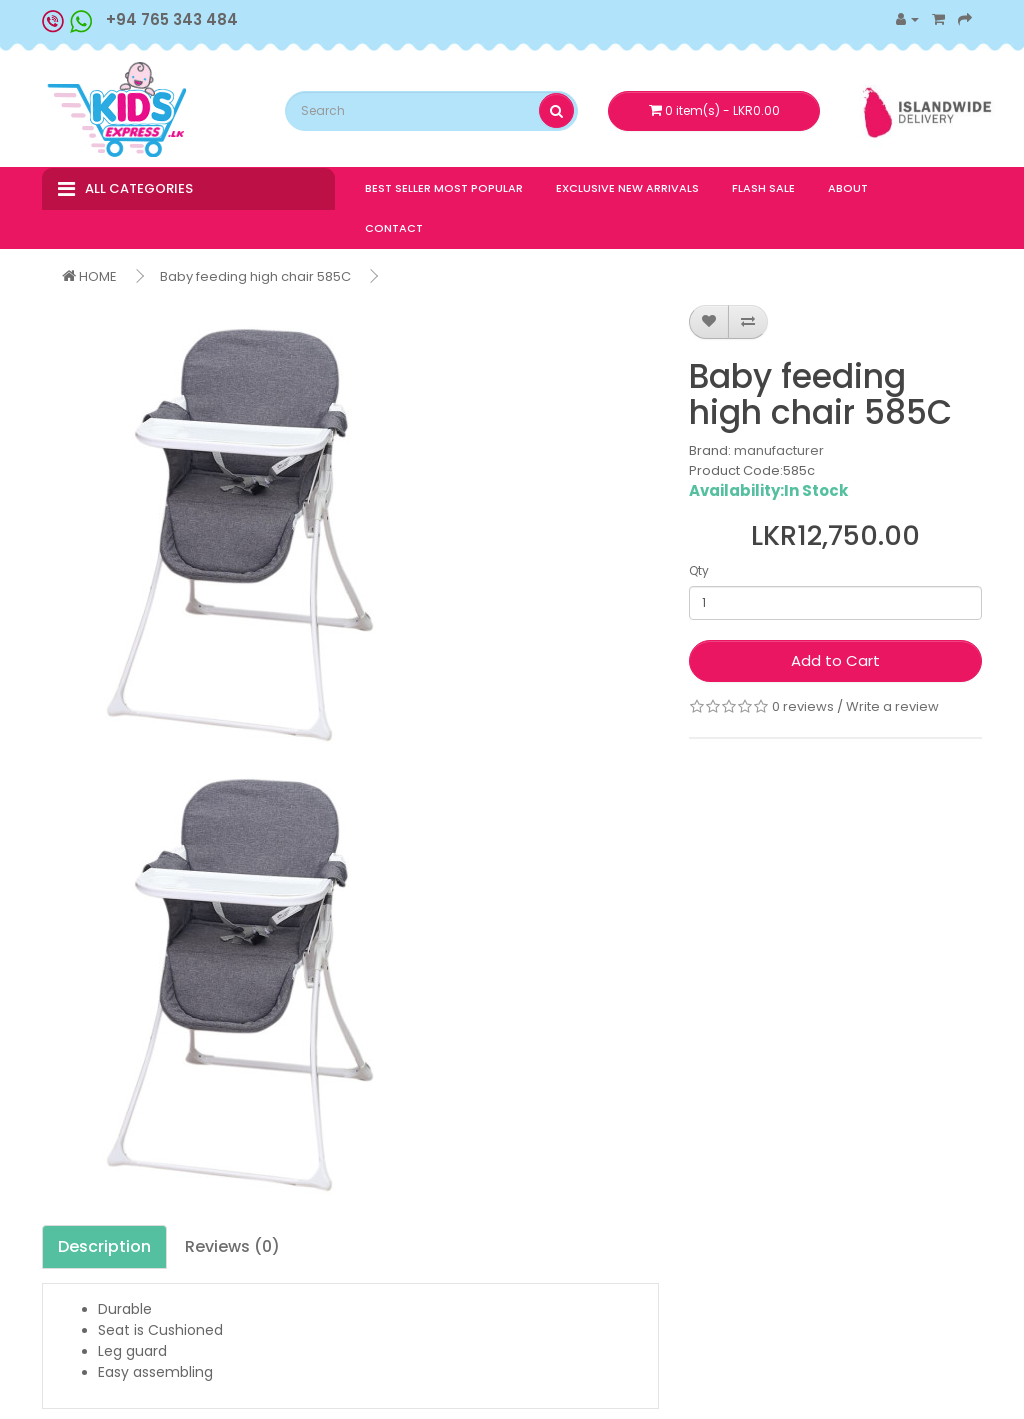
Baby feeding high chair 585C (255, 276)
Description (104, 1246)
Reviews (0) (232, 1246)
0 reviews (803, 706)
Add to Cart (835, 660)
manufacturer (779, 450)
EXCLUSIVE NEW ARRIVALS (627, 188)
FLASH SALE (763, 188)
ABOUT (848, 188)
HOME (89, 276)
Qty (699, 570)
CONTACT (394, 228)
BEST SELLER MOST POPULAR (444, 188)
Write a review (892, 706)
